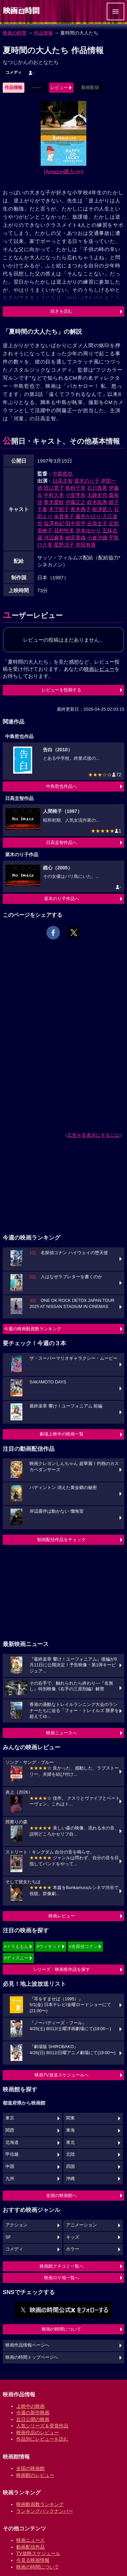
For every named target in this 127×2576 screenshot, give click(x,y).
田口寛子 (54, 488)
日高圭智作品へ (61, 842)
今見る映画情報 (32, 2560)
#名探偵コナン (83, 1946)
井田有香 (86, 545)
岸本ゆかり (88, 530)
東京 (9, 2118)
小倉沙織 (97, 537)
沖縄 (70, 2178)
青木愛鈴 (54, 502)
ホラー (72, 2249)
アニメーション (81, 2225)
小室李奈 (75, 495)
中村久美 (54, 495)
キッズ (72, 2237)
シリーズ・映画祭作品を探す (61, 1969)
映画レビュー (61, 1915)
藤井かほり (88, 516)
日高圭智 (62, 481)
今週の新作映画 (32, 2412)
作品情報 (43, 33)
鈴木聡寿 (97, 502)
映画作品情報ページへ (27, 2345)
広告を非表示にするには (93, 1135)
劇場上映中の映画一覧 (62, 1434)
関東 (70, 2118)
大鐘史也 (97, 495)
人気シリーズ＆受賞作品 (42, 2425)
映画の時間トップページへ (31, 2357)
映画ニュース (30, 2540)
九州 (9, 2178)
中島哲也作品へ (61, 786)
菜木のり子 (87, 481)
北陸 (70, 2154)
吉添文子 (97, 523)
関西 (9, 2130)
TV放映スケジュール (38, 2553)
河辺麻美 (54, 537)
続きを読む (61, 311)
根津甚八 (102, 509)
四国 (70, 2166)
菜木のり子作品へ (61, 898)
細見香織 (75, 537)
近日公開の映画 (32, 2419)
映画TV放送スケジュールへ (62, 2075)
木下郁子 (59, 509)
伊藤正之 (75, 502)
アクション (16, 2225)
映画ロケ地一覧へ (61, 2277)
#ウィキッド (49, 1946)
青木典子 (80, 509)
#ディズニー (16, 1957)
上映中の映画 (30, 2406)
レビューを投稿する (61, 689)
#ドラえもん (16, 1946)
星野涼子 (64, 545)
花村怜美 (64, 530)
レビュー (59, 87)
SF (8, 2237)
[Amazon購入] (63, 171)
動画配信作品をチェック (61, 1539)
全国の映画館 (30, 2468)
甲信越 (12, 2154)
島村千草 (75, 488)
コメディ (13, 72)
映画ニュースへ (61, 1732)
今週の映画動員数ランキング (32, 1328)
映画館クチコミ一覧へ (62, 2266)
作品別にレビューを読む (42, 2439)
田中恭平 (75, 523)
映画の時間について (61, 2329)
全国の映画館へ (61, 2195)
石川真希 (97, 488)
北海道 (12, 2142)
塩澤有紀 (54, 523)
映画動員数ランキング (40, 2504)
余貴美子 (64, 516)
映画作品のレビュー (37, 2432)
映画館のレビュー (35, 2475)
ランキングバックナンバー (44, 2511)
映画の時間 (14, 33)
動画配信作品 (30, 2547)
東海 (70, 2130)
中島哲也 (62, 473)
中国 (9, 2166)
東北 (70, 2142)
